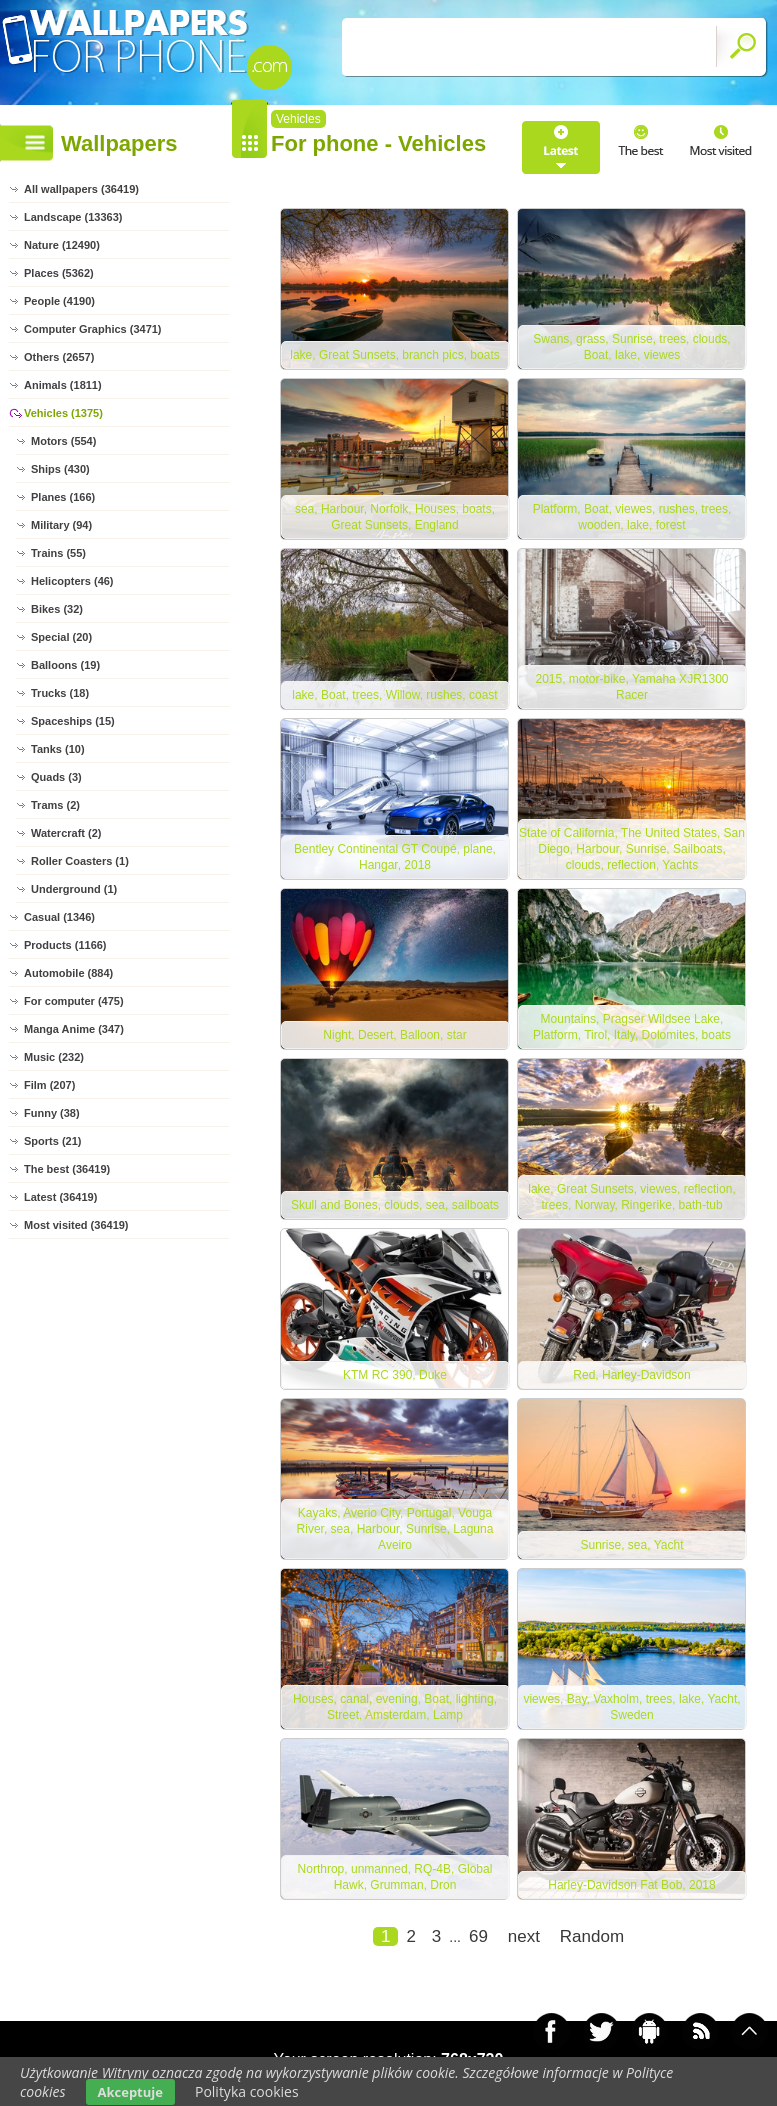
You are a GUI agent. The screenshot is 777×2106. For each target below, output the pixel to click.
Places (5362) (59, 273)
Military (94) (61, 525)
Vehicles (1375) (63, 413)
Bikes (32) (57, 609)
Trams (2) (55, 805)
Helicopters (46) (72, 581)
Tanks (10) (58, 749)
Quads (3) (56, 777)
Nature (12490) (62, 245)
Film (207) (49, 1085)
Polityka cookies (247, 2091)
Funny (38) (52, 1113)
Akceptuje (130, 2092)
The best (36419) (67, 1169)
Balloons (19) (65, 665)
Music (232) (54, 1057)
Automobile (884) (68, 973)
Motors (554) (63, 441)
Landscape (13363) (73, 217)
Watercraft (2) (66, 833)
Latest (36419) (60, 1197)
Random (592, 1936)
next (524, 1936)
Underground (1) (74, 889)
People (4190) (59, 301)
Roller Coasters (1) (80, 861)
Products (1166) (65, 945)
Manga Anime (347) (74, 1029)
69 (478, 1936)
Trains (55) (58, 553)
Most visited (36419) (76, 1225)
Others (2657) (59, 357)
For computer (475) (74, 1001)
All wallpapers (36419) (81, 189)
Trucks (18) (60, 693)
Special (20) (61, 637)
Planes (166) (63, 497)
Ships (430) (60, 469)
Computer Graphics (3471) (93, 329)
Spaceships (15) (73, 721)
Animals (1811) (63, 385)
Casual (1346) (59, 917)
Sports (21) (52, 1141)
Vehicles (298, 119)
